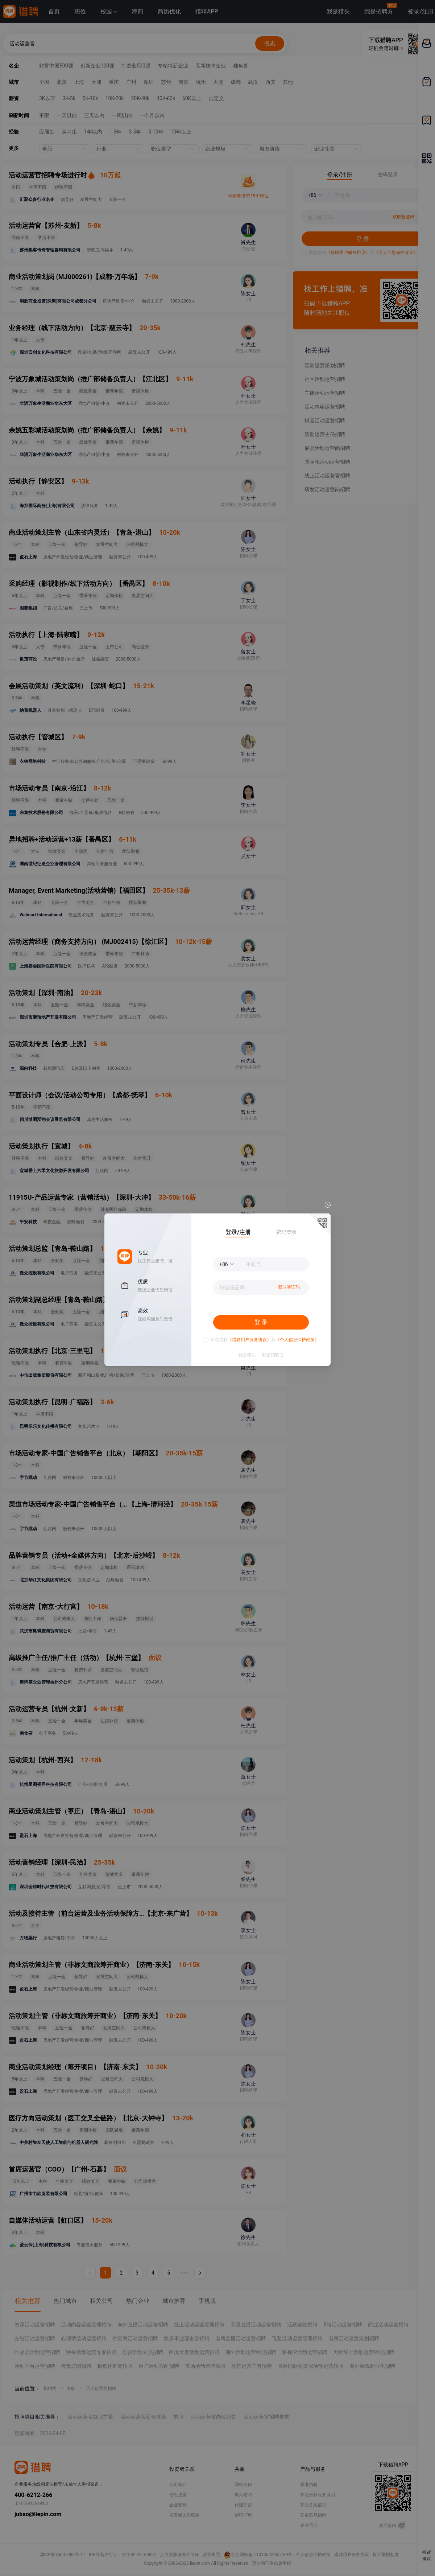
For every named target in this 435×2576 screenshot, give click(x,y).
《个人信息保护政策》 (297, 1339)
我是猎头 (247, 1355)
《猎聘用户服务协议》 (249, 1339)
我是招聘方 (273, 1355)
